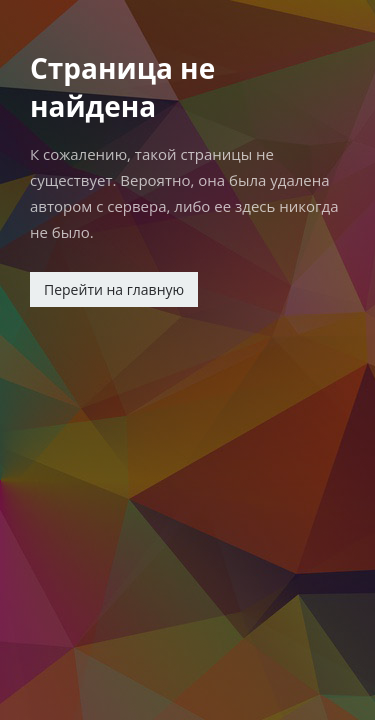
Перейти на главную (114, 289)
